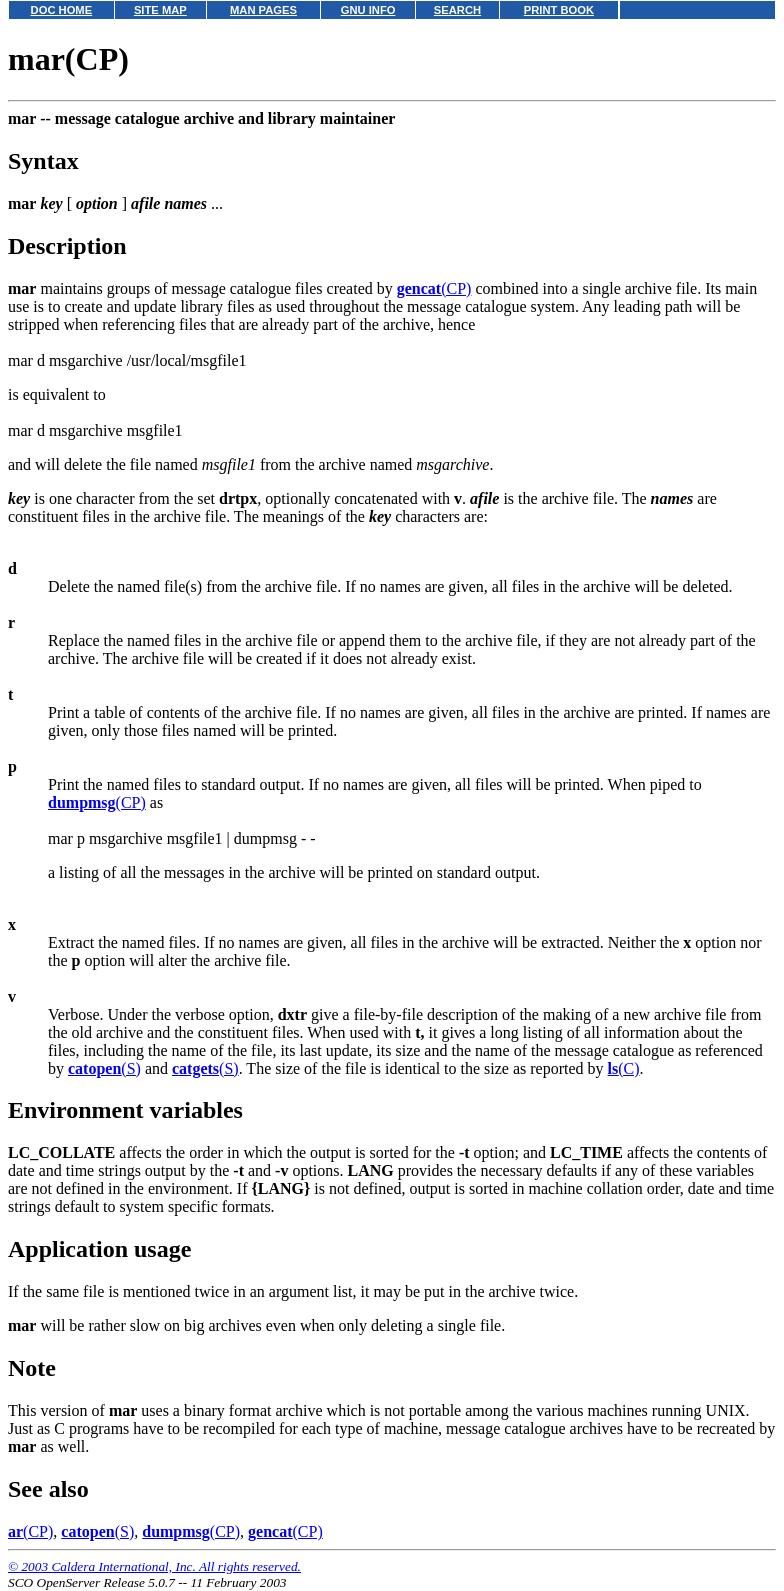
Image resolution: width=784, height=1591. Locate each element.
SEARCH (457, 10)
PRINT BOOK (559, 10)
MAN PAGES (263, 10)
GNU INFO (368, 10)
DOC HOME (62, 10)
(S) (104, 1068)
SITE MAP (160, 10)
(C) (624, 1068)
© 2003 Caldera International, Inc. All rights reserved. (154, 1566)
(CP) (434, 288)
